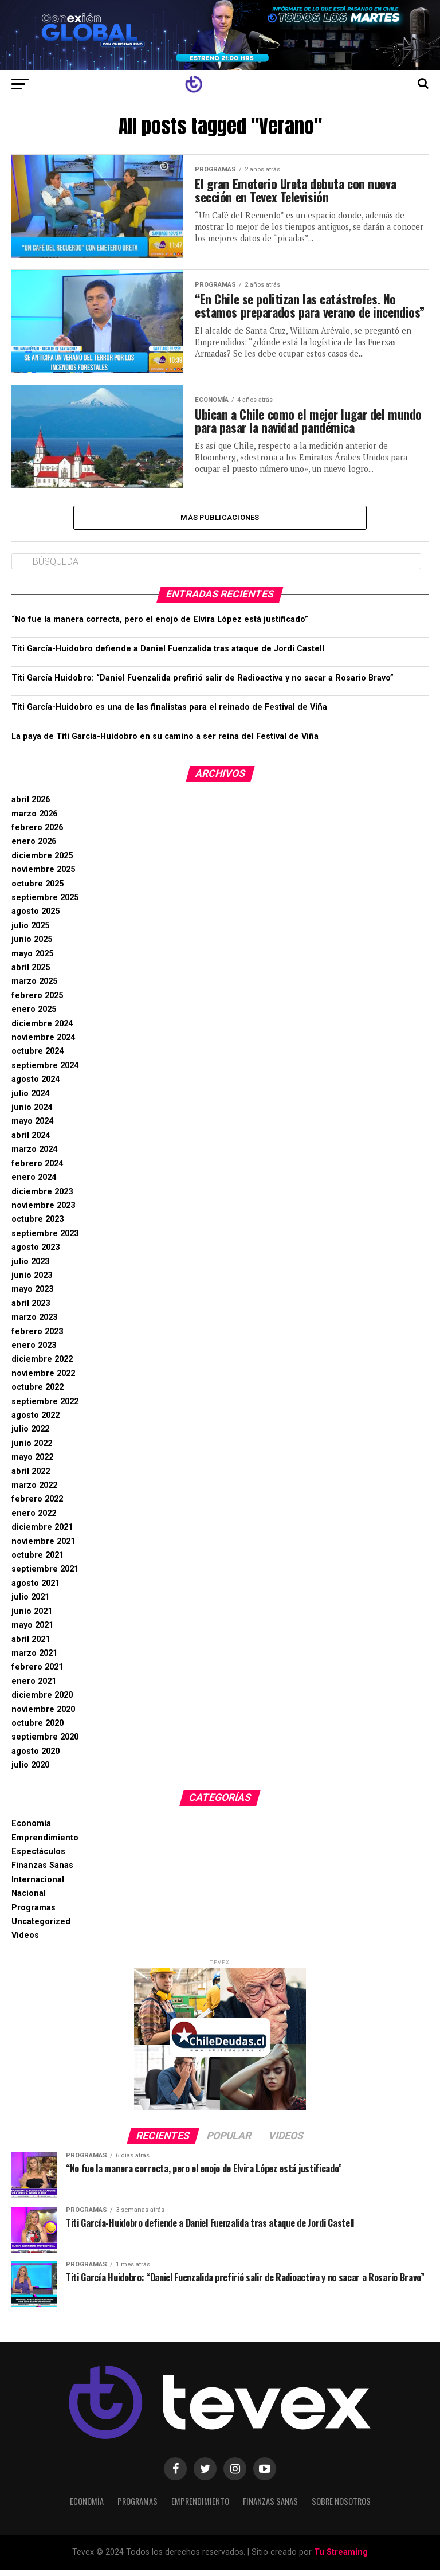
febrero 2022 (37, 1505)
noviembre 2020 (43, 1715)
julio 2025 (30, 932)
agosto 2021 (35, 1589)
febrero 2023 (37, 1337)
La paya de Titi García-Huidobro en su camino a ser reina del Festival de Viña (165, 743)
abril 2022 (30, 1477)
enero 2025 (33, 1016)
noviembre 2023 (43, 1212)
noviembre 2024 (43, 1044)
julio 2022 (30, 1435)
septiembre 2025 (44, 904)
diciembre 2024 (42, 1029)
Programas (33, 1913)
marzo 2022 (34, 1491)
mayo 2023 (32, 1295)
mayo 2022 (32, 1463)
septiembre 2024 (44, 1072)
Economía (31, 1830)
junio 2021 (31, 1618)
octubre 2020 (37, 1729)
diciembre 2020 (42, 1701)
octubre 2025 (37, 889)
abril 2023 (30, 1310)
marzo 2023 (34, 1323)
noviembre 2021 (43, 1547)
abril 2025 (30, 974)
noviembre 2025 (43, 876)
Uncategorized (40, 1928)
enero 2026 (33, 848)
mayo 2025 (32, 959)
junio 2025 (31, 946)
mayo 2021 (32, 1631)
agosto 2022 (35, 1421)
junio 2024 (31, 1114)
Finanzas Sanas (42, 1872)
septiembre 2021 (44, 1575)
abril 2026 (30, 806)
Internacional (37, 1886)
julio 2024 (30, 1099)
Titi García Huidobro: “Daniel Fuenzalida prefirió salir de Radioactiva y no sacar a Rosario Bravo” (202, 684)
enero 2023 (33, 1352)
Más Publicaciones (219, 522)
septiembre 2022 (44, 1407)
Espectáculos (38, 1858)
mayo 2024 (32, 1127)
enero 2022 (33, 1520)
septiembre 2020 (44, 1743)
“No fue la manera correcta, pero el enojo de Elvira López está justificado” (159, 626)
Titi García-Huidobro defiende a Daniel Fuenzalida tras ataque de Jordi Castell (167, 655)
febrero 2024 (37, 1170)
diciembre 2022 (42, 1365)
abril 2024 (30, 1142)
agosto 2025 (35, 917)
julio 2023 (30, 1267)
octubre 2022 (37, 1393)
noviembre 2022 (43, 1380)
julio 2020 (30, 1771)
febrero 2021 (37, 1673)
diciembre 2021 (42, 1533)
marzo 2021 (34, 1659)
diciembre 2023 (42, 1197)
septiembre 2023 (44, 1240)
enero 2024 (33, 1184)
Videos (25, 1941)
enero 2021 (33, 1687)
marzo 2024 (34, 1155)
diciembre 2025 (42, 862)
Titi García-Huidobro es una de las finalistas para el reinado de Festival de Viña (169, 713)
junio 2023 (31, 1282)
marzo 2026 (34, 819)
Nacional (28, 1900)
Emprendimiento (44, 1843)
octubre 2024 (37, 1057)
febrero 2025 (37, 1002)
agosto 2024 (35, 1085)
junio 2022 (31, 1450)
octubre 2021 (37, 1561)
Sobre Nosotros (341, 2507)
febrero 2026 (37, 834)
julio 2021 (30, 1603)
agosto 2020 (35, 1757)
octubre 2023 (37, 1225)
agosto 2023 (35, 1253)
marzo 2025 (34, 987)
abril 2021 (30, 1645)
